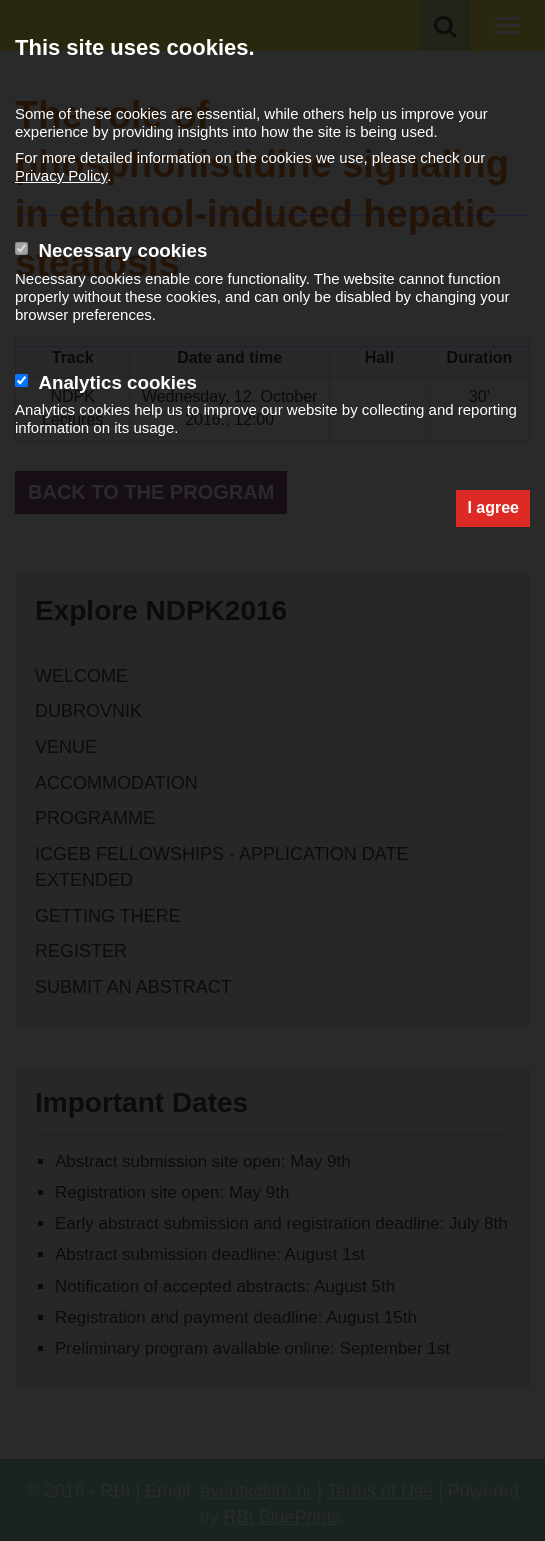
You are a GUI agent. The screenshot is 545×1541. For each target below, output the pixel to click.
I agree (493, 507)
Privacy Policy (61, 175)
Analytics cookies (117, 382)
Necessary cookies (122, 250)
